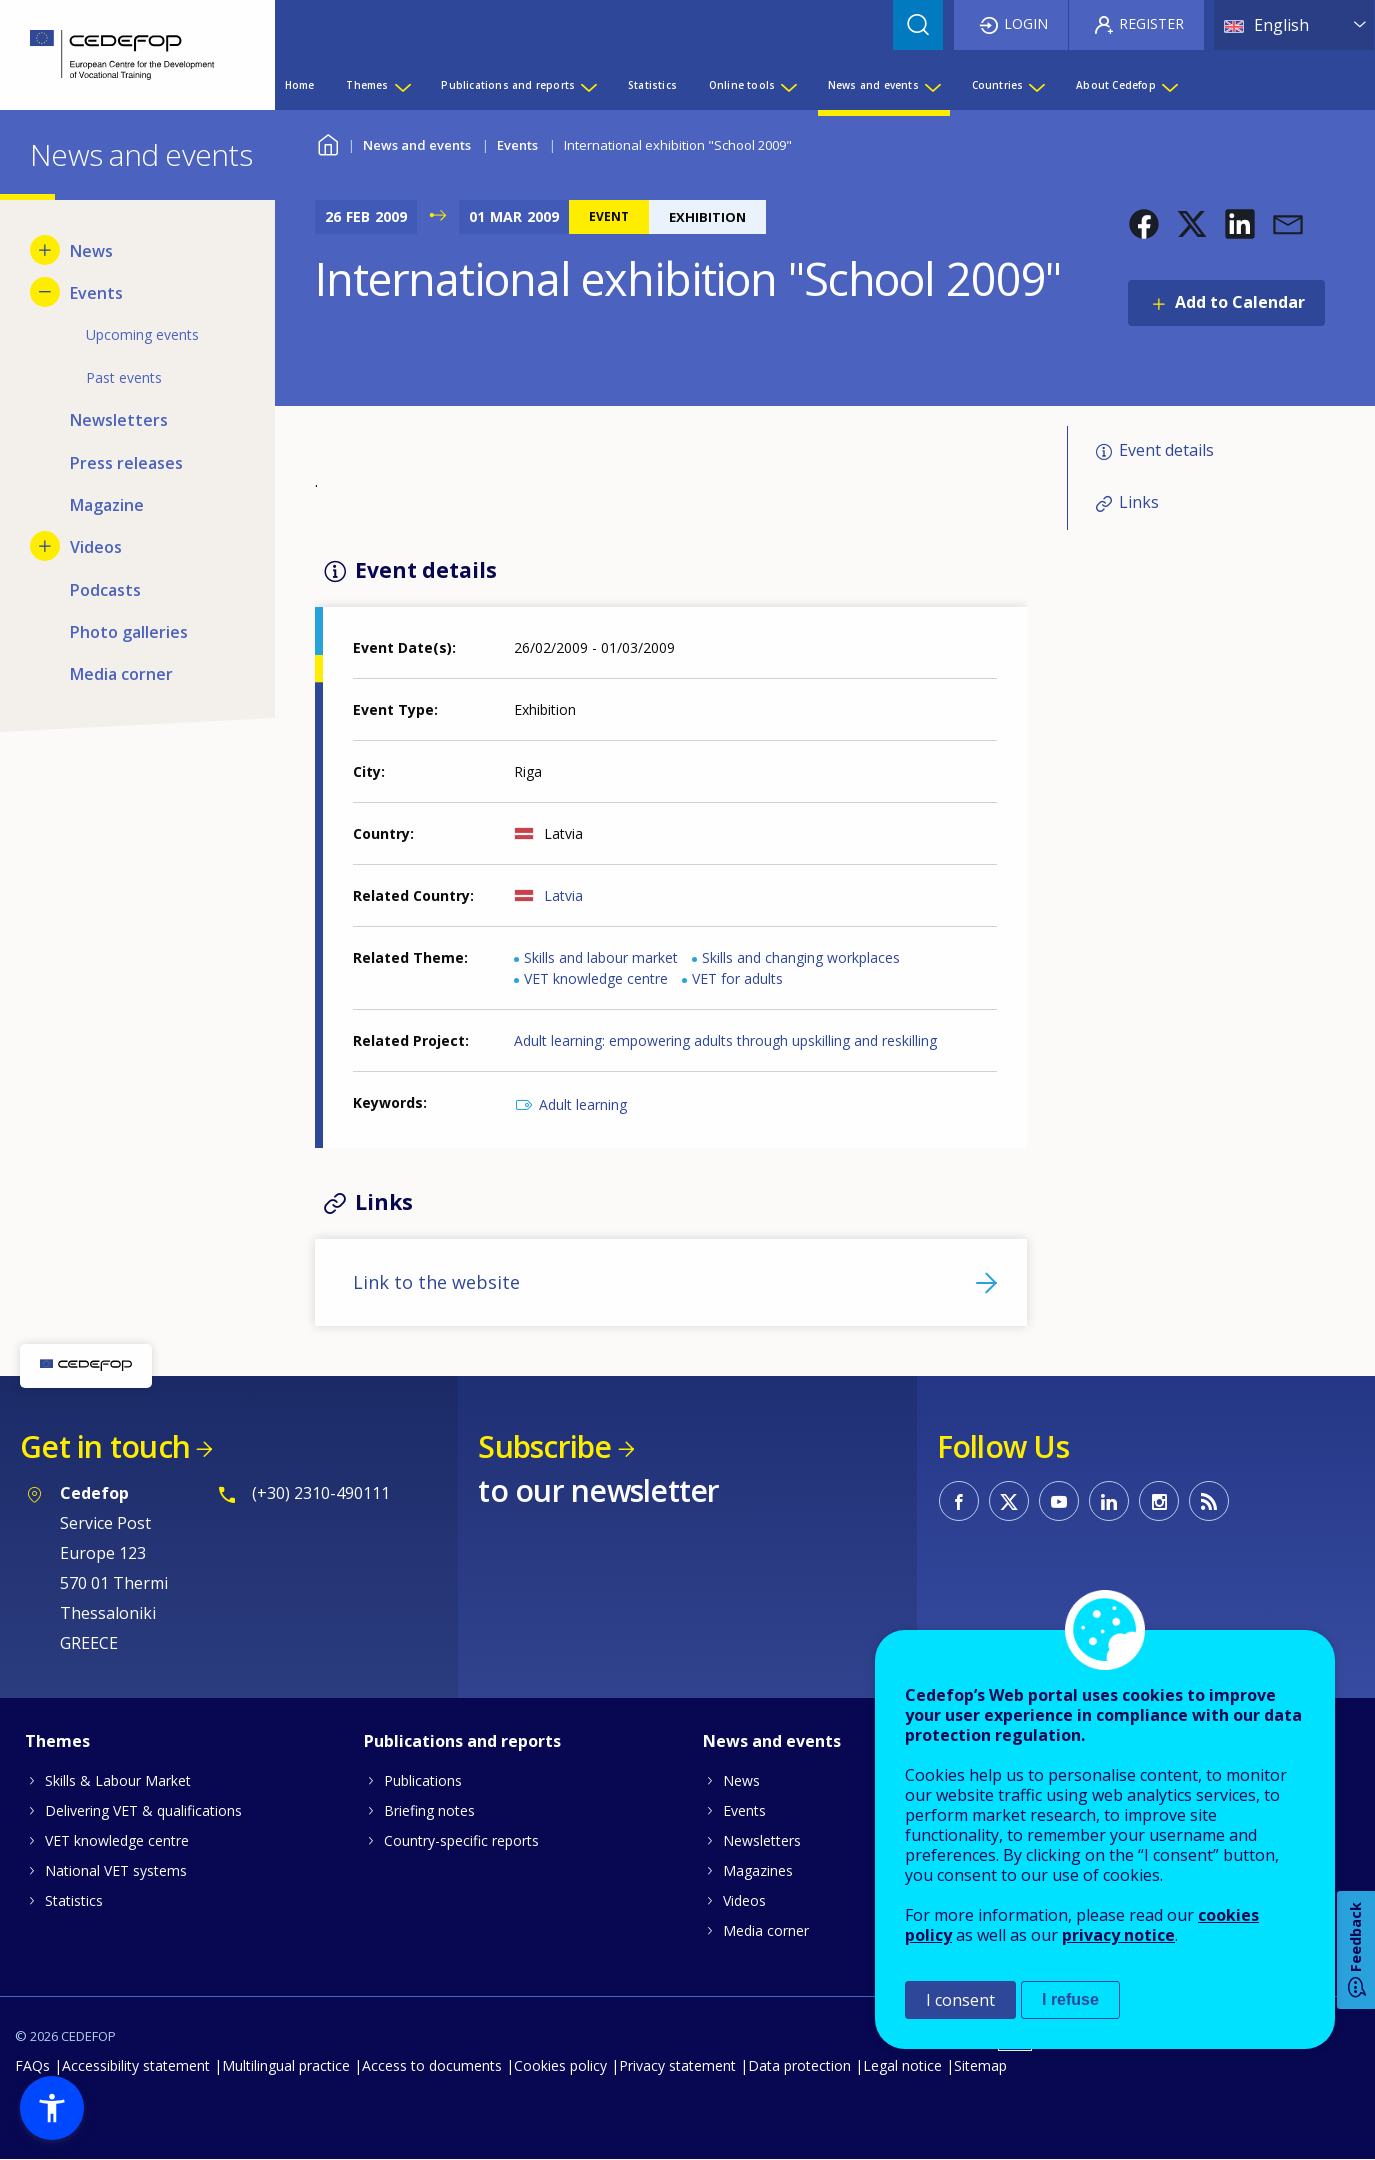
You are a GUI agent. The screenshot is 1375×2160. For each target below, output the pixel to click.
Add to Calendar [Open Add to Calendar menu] (1240, 302)
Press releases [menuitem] (126, 463)
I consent (960, 2000)
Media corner (766, 1930)
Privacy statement (677, 2065)
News (741, 1780)
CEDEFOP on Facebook (959, 1501)
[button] (1144, 224)
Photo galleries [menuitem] (129, 632)
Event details (1166, 450)
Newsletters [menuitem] (119, 420)
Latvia (563, 895)
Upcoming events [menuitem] (142, 334)
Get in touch (105, 1446)
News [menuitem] (91, 251)
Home (327, 142)
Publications (423, 1780)
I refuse (1070, 1999)
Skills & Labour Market (118, 1780)
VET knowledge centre (596, 978)
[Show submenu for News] (45, 250)
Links (1139, 502)
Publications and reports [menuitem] (508, 85)
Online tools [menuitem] (742, 85)
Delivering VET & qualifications (143, 1810)
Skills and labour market (601, 957)
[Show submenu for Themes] (402, 85)
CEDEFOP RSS (1209, 1501)
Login (1026, 23)
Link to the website (436, 1282)
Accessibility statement (136, 2065)
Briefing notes (429, 1810)
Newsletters (762, 1840)
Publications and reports (462, 1741)
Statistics (74, 1900)
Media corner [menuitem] (121, 674)
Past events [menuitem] (124, 377)
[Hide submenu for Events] (45, 292)
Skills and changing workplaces (801, 957)
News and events (417, 145)
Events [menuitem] (96, 293)
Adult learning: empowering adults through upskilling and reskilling (725, 1040)
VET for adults (737, 978)
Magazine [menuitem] (107, 505)
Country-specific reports (461, 1840)
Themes (57, 1741)
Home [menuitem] (300, 85)
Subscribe (544, 1446)
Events (517, 145)
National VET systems (116, 1870)
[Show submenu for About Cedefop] (1169, 85)
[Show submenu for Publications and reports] (588, 85)
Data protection (799, 2065)
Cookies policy (560, 2065)
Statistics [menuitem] (652, 85)
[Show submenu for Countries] (1036, 85)
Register (1151, 23)
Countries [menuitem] (998, 85)
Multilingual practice (286, 2065)
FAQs (32, 2065)
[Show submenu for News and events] (932, 85)
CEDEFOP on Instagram (1159, 1501)
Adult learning (583, 1104)
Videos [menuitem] (96, 547)
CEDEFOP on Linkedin (1109, 1501)
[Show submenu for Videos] (45, 546)
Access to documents (432, 2065)
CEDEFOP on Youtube (1059, 1501)
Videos (744, 1900)
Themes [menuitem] (367, 85)
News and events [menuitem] (873, 85)
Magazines (758, 1870)
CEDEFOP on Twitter (1009, 1501)
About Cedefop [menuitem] (1116, 85)
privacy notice (1118, 1935)
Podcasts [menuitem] (105, 590)
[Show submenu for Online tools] (788, 85)
